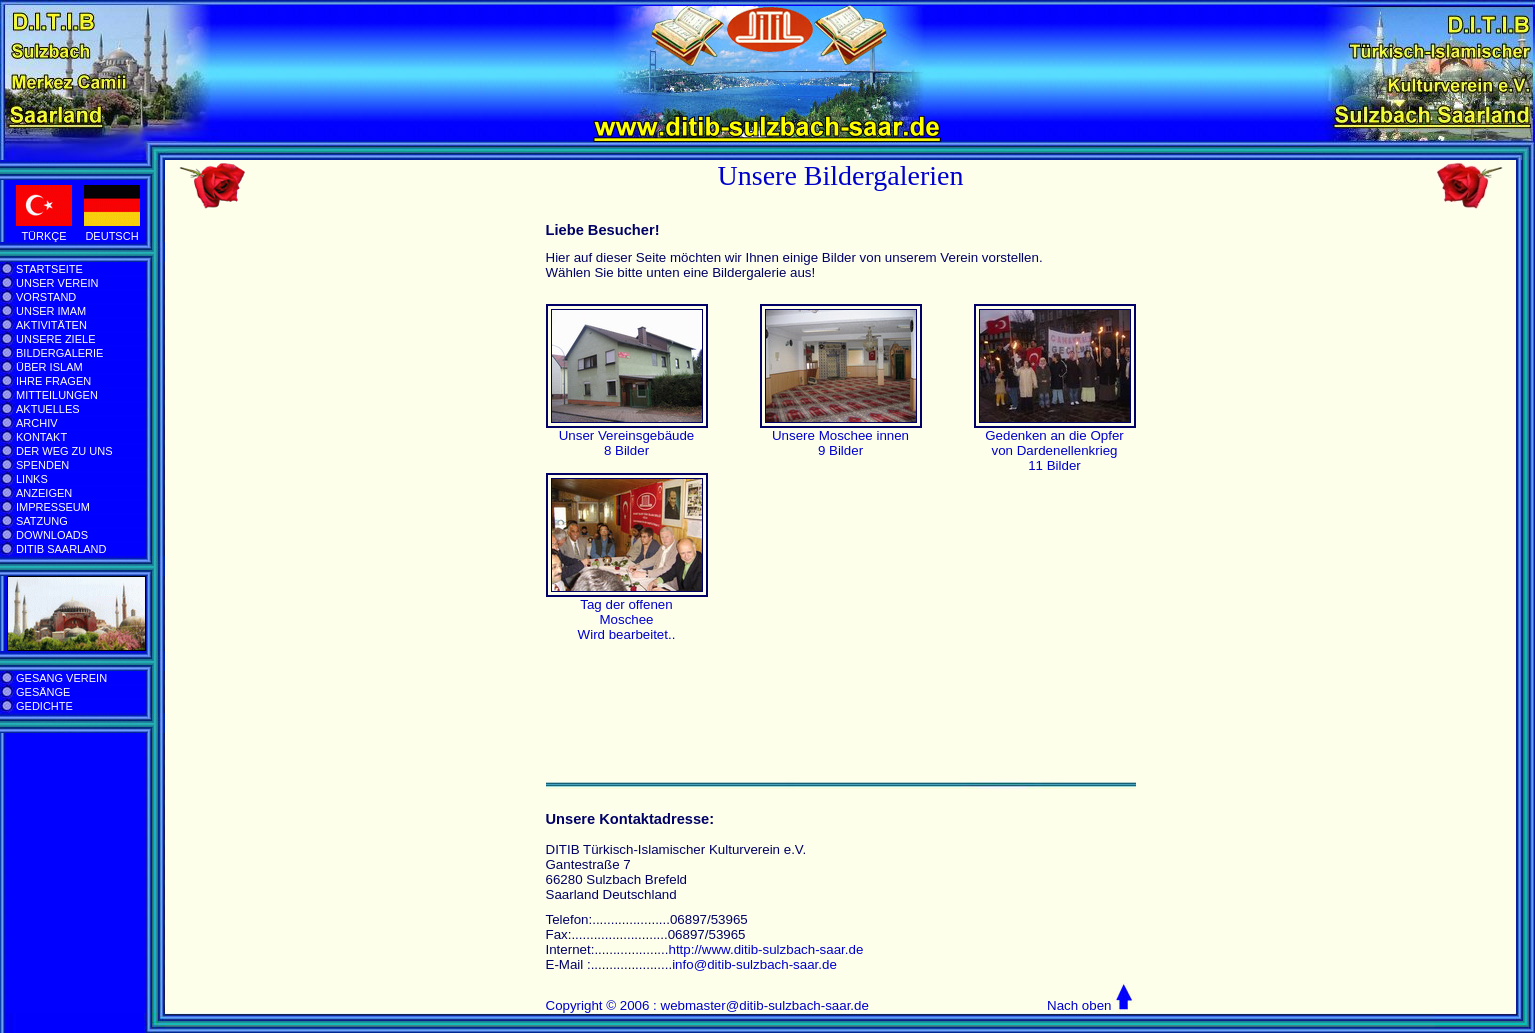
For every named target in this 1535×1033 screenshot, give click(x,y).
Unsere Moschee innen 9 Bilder (840, 443)
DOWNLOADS (52, 535)
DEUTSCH (111, 236)
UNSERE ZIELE (55, 339)
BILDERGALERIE (59, 353)
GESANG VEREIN (61, 678)
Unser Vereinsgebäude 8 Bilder (627, 443)
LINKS (32, 479)
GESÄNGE (43, 692)
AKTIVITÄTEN (51, 325)
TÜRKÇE (43, 236)
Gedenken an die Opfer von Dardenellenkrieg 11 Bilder (1054, 450)
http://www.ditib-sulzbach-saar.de (765, 949)
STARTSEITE (49, 269)
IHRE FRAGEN (53, 381)
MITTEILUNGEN (57, 395)
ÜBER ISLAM (49, 367)
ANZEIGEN (44, 493)
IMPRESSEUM (53, 507)
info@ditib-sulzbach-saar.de (754, 964)
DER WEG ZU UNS (64, 451)
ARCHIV (37, 423)
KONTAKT (41, 437)
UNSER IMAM (51, 311)
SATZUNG (42, 521)
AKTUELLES (48, 409)
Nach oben (1079, 1005)
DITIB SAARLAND (61, 549)
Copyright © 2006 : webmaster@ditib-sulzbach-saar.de (707, 1005)
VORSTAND (46, 297)
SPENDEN (42, 465)
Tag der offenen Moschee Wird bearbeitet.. (627, 619)
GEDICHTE (44, 706)
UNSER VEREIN (57, 283)
